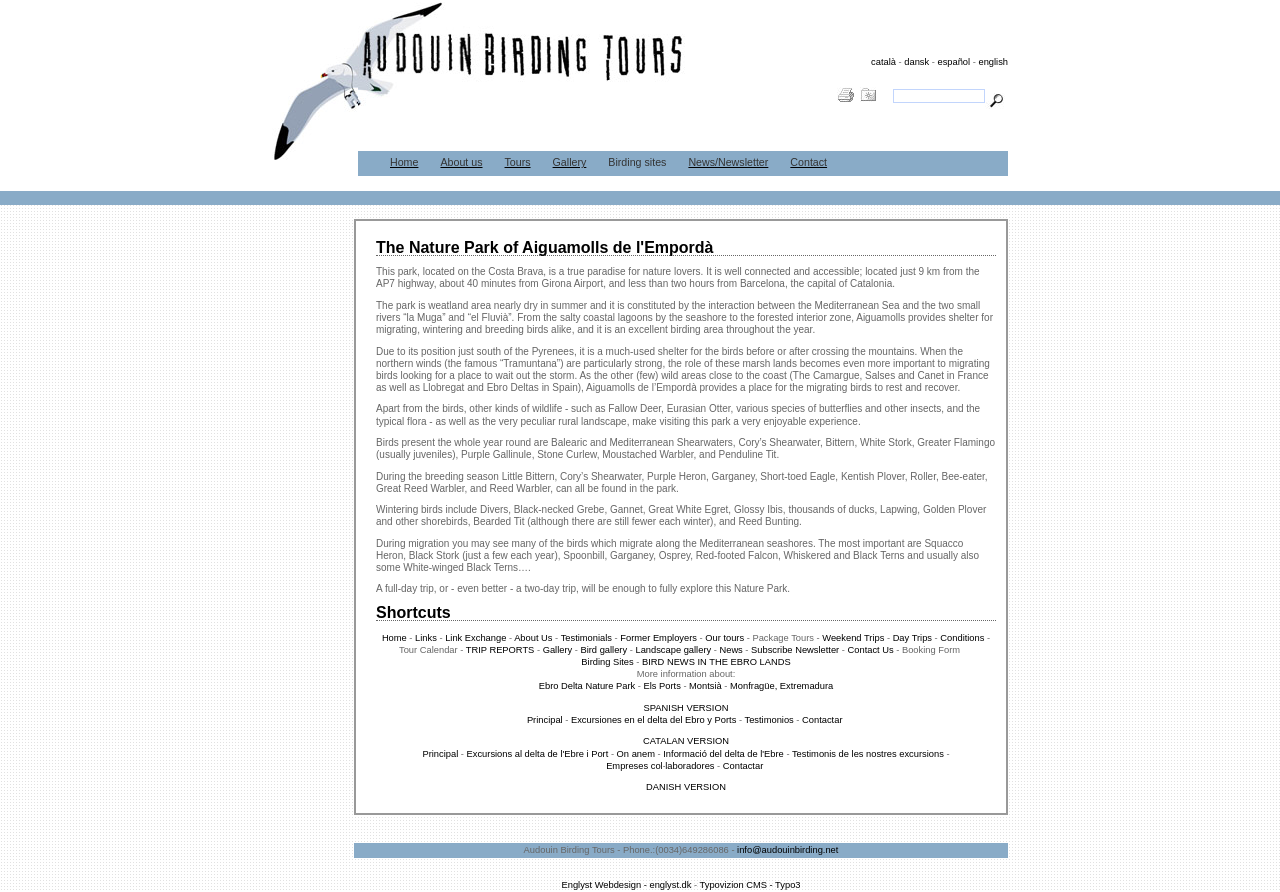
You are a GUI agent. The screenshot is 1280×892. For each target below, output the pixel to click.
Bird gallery (604, 650)
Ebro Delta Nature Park (587, 686)
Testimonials (586, 638)
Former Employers (659, 638)
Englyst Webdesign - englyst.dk (626, 885)
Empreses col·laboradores (661, 766)
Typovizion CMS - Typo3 (750, 885)
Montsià (705, 686)
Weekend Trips (853, 638)
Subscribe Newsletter (796, 650)
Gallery (570, 162)
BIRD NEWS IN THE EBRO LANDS (716, 662)
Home (404, 162)
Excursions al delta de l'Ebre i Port (538, 754)
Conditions (962, 638)
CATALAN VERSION (686, 741)
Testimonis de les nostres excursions (868, 754)
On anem (637, 754)
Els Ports (661, 686)
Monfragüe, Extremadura (781, 686)
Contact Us (871, 650)
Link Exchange (477, 638)
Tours (518, 162)
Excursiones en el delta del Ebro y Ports (653, 720)
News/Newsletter (728, 162)
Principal (546, 720)
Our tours (723, 638)
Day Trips (912, 638)
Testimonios (769, 720)
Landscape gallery (673, 650)
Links (426, 638)
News (730, 650)
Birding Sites (608, 662)
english (993, 62)
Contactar (823, 720)
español (953, 62)
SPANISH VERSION (686, 708)
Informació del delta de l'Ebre (723, 754)
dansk (916, 62)
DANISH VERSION (686, 787)
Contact (808, 162)
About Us (534, 638)
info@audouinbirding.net (787, 850)
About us (461, 162)
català (883, 62)
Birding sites (637, 162)
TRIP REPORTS (501, 650)
